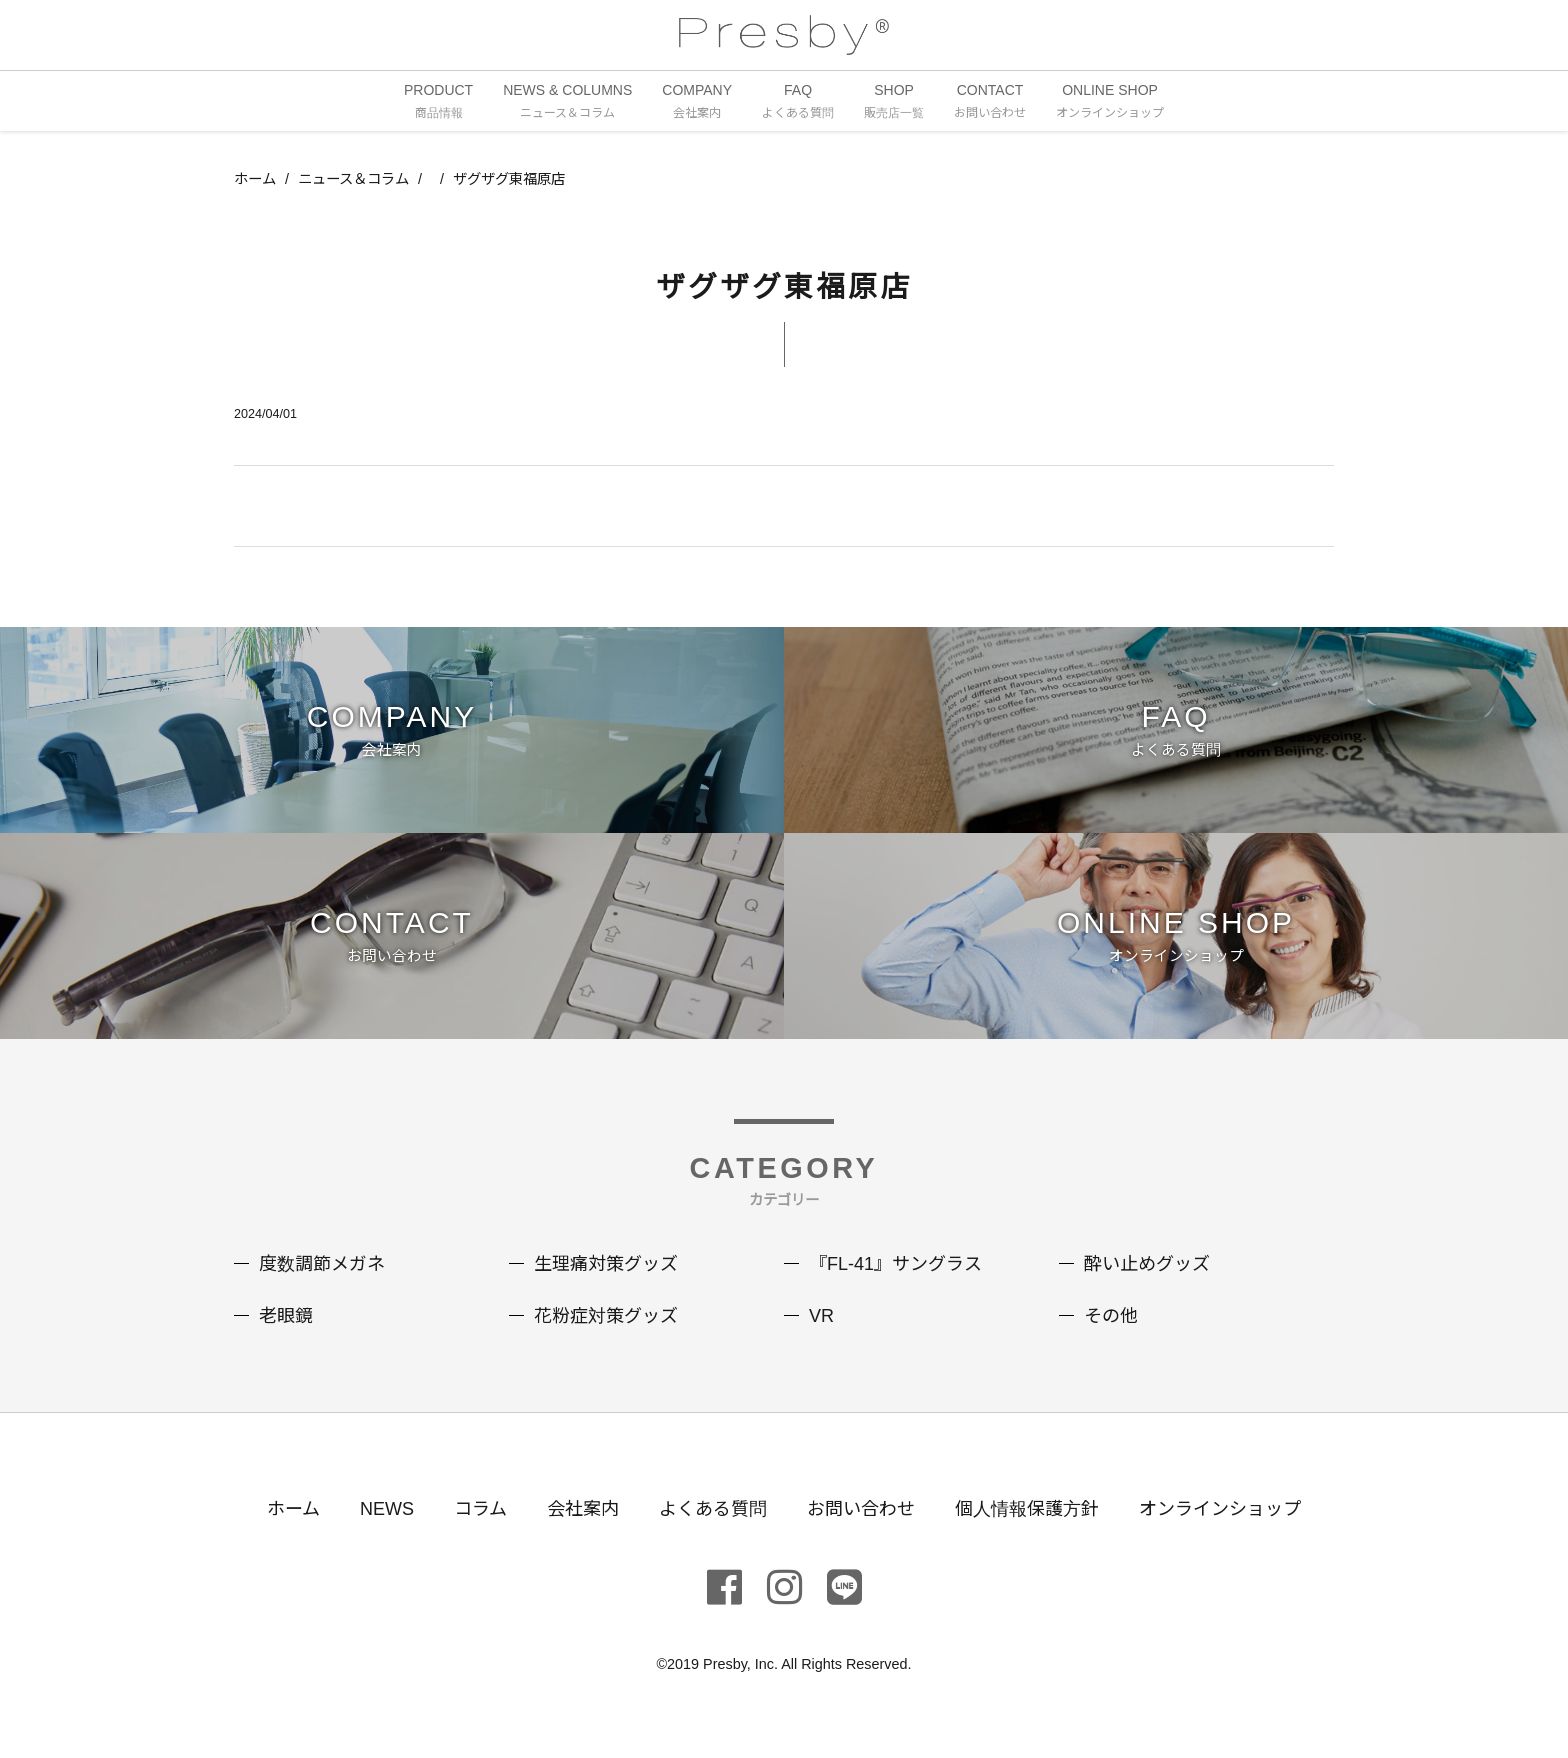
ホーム (255, 179)
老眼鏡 (286, 1316)
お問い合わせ (861, 1509)
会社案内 (583, 1509)
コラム (480, 1509)
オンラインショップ (1220, 1509)
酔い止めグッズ (1147, 1264)
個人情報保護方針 (1027, 1509)
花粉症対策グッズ (606, 1316)
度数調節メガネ (322, 1264)
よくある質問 (713, 1509)
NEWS (387, 1509)
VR (821, 1316)
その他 (1111, 1316)
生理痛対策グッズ (606, 1264)
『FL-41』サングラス (895, 1264)
